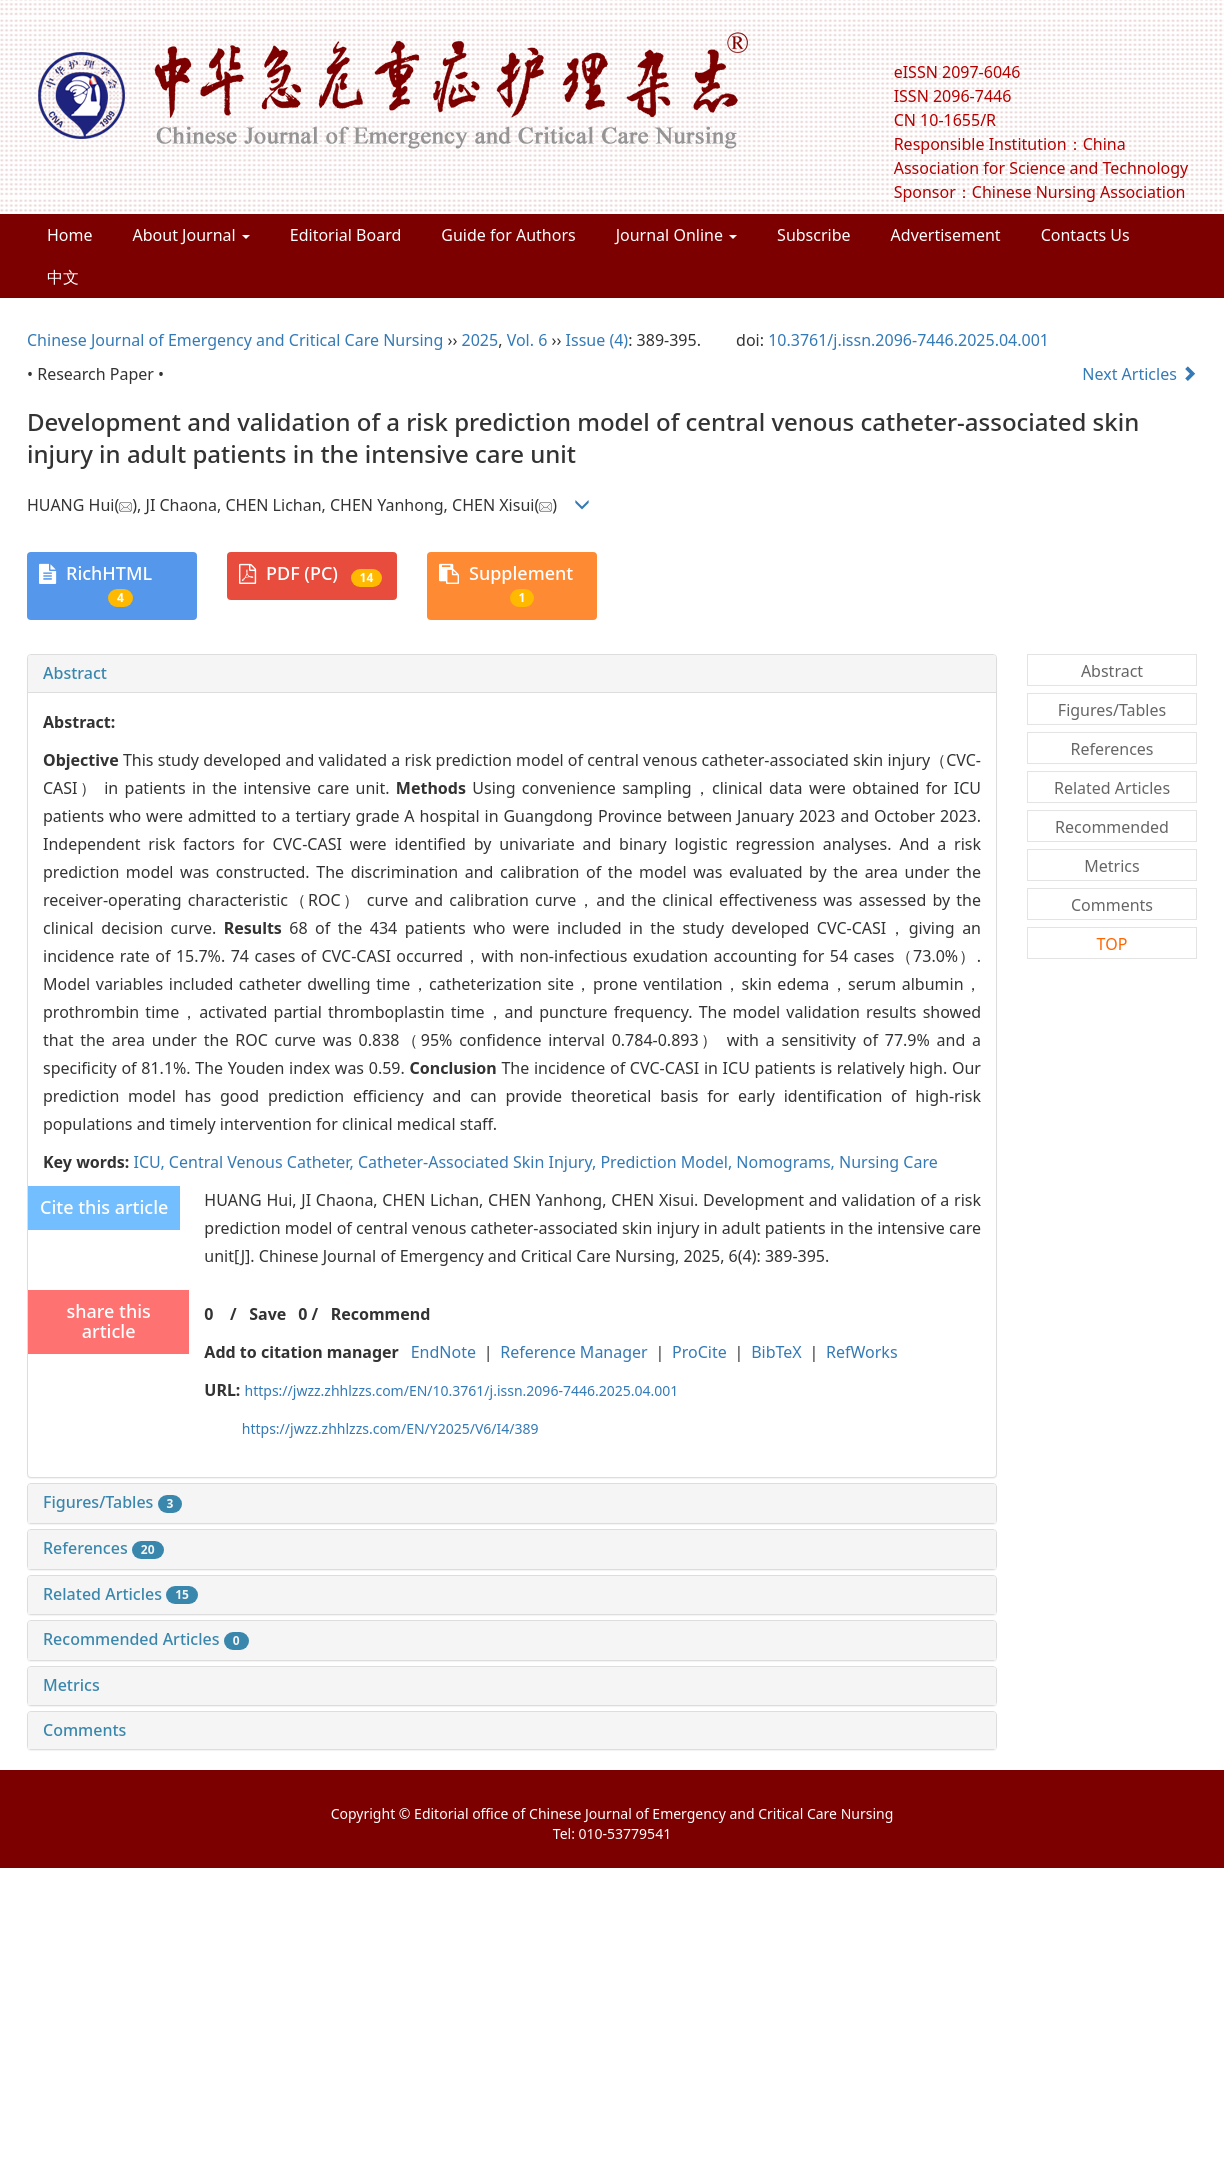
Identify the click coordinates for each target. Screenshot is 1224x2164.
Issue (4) (597, 340)
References (103, 1548)
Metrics (71, 1685)
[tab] (512, 674)
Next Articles (1139, 374)
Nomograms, (787, 1162)
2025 (480, 340)
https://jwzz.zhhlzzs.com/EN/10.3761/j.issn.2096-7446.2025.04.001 (462, 1390)
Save (267, 1314)
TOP (1112, 944)
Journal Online (676, 235)
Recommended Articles (146, 1639)
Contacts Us (1085, 235)
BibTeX (776, 1352)
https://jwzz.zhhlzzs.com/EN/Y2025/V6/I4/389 (390, 1428)
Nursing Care (888, 1162)
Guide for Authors (508, 235)
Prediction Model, (668, 1162)
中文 (63, 277)
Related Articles (120, 1594)
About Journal (191, 235)
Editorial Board (346, 235)
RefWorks (862, 1352)
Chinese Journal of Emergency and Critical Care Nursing (235, 340)
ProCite (699, 1352)
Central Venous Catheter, (263, 1162)
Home (70, 235)
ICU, (150, 1162)
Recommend (381, 1314)
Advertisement (946, 235)
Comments (84, 1730)
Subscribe (813, 235)
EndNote (443, 1352)
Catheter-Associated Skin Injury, (479, 1162)
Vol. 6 (527, 340)
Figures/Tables (112, 1502)
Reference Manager (573, 1352)
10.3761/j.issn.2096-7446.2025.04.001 (908, 340)
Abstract (75, 673)
